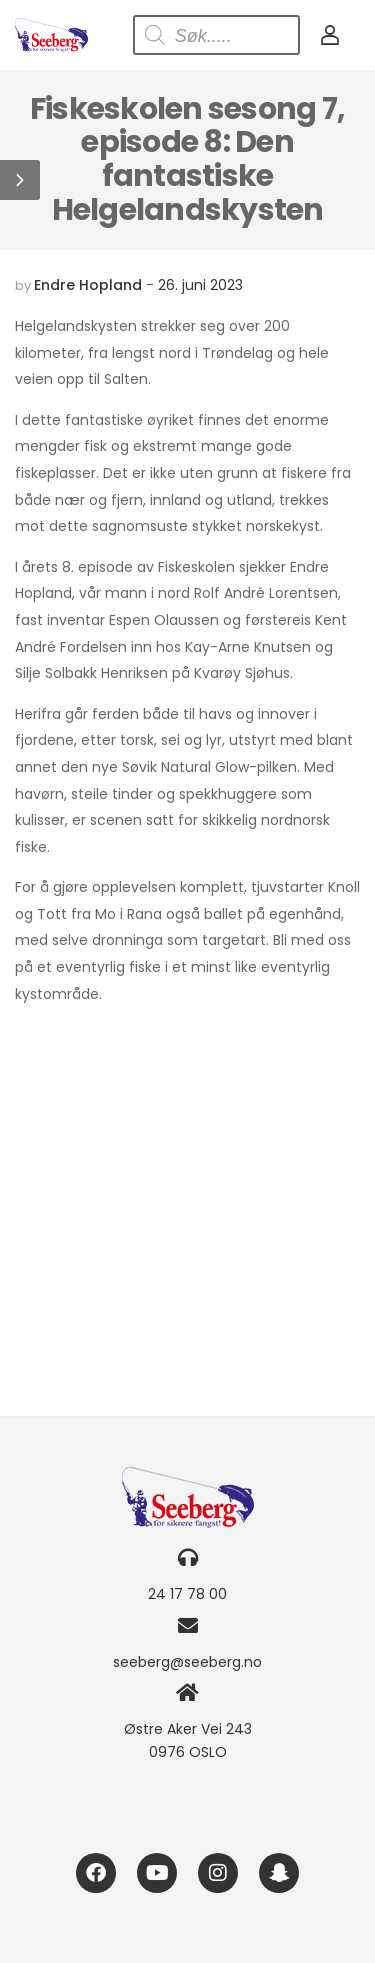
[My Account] (330, 35)
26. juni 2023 (200, 285)
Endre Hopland (88, 285)
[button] (20, 180)
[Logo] (51, 35)
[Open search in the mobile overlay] (216, 35)
